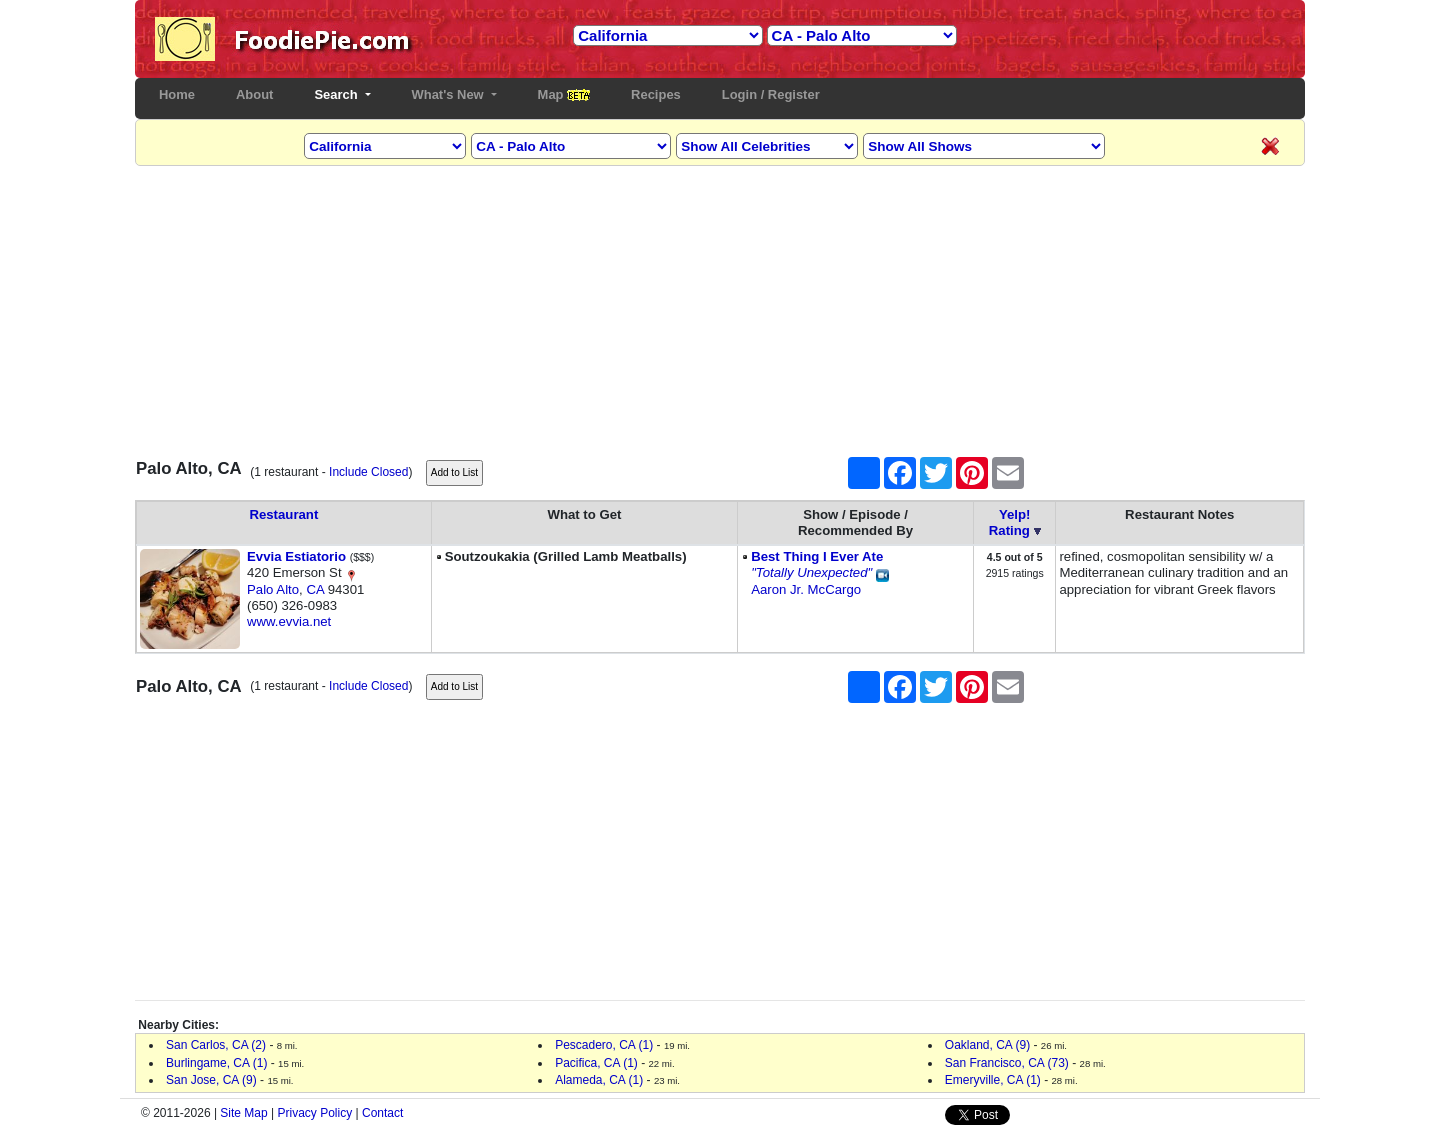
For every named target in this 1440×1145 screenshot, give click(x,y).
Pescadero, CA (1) (604, 1045)
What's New (450, 94)
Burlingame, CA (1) (216, 1063)
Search (337, 94)
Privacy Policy (315, 1113)
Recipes (656, 94)
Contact (382, 1113)
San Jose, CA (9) (211, 1080)
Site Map (243, 1113)
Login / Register (771, 94)
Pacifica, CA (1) (596, 1063)
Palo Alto (273, 589)
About (254, 94)
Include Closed (368, 472)
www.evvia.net (289, 621)
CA (315, 589)
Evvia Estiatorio (296, 556)
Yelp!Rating (1010, 522)
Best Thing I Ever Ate (817, 556)
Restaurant (283, 514)
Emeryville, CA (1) (993, 1080)
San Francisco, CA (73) (1007, 1063)
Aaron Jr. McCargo (806, 589)
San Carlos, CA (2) (216, 1045)
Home (181, 94)
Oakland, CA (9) (987, 1045)
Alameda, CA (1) (599, 1080)
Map (564, 94)
